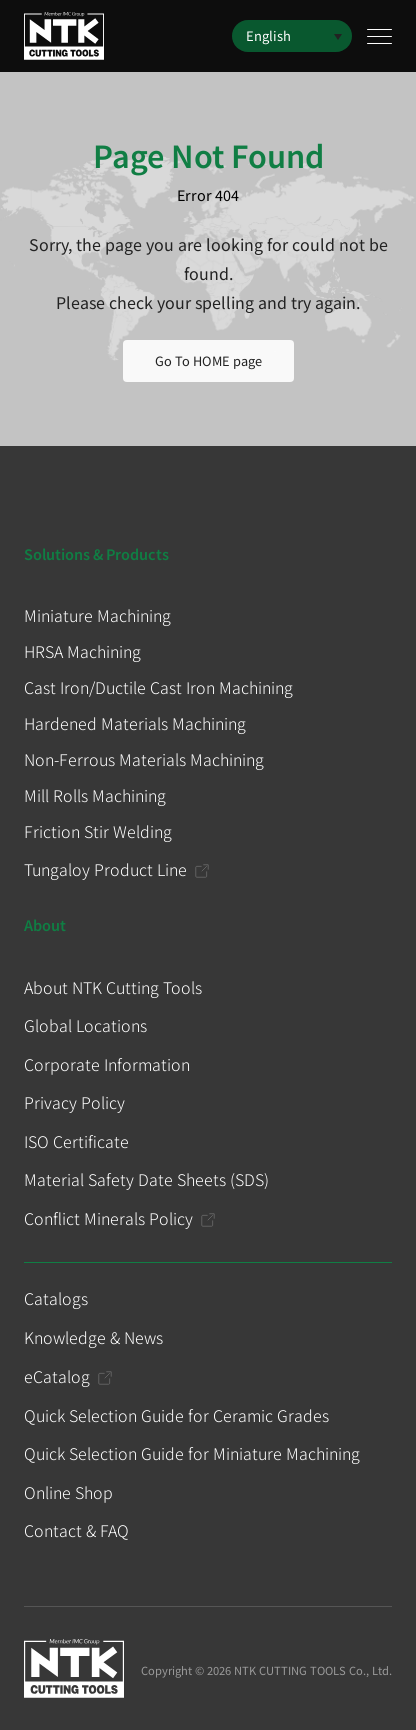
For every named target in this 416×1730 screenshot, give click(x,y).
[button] (292, 36)
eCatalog (57, 1376)
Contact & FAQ (76, 1530)
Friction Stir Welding (98, 831)
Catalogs (56, 1298)
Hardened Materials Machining (135, 723)
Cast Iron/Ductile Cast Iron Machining (158, 687)
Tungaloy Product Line (105, 869)
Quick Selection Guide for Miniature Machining (192, 1453)
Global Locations (85, 1025)
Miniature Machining (97, 615)
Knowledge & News (93, 1337)
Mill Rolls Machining (95, 795)
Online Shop (68, 1492)
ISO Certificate (76, 1141)
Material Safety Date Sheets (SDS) (146, 1179)
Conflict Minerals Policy (108, 1218)
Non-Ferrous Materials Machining (144, 759)
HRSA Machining (82, 651)
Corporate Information (107, 1064)
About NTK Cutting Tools (113, 987)
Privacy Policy (74, 1102)
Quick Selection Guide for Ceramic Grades (176, 1415)
